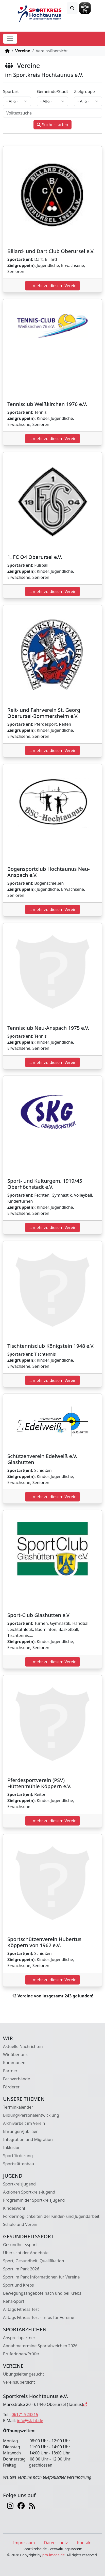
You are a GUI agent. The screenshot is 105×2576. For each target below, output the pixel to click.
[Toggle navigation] (10, 39)
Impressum (24, 2542)
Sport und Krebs (18, 2285)
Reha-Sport (13, 2301)
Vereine (22, 51)
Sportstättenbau (18, 2164)
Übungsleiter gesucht (23, 2374)
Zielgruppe (84, 91)
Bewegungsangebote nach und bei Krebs (42, 2293)
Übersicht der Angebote (25, 2252)
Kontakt (84, 2542)
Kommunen (14, 2062)
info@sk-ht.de (30, 2420)
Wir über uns (15, 2054)
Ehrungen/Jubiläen (21, 2131)
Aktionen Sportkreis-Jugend (29, 2192)
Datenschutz (56, 2542)
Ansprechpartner (19, 2337)
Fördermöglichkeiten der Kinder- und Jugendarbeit (51, 2216)
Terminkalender (18, 2107)
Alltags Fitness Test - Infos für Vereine (38, 2317)
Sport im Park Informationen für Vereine (41, 2277)
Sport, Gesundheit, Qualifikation (33, 2261)
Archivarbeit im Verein (24, 2123)
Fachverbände (16, 2079)
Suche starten (52, 124)
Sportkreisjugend (19, 2184)
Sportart (11, 91)
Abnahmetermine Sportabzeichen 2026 (40, 2346)
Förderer (11, 2087)
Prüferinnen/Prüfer (21, 2354)
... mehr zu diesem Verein (52, 285)
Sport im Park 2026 (21, 2269)
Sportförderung (18, 2155)
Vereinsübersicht (19, 2382)
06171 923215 (25, 2414)
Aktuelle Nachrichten (23, 2046)
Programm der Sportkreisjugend (34, 2200)
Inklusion (12, 2147)
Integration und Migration (28, 2139)
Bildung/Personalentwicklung (31, 2115)
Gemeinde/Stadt (52, 91)
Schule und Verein (20, 2224)
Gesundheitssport (20, 2244)
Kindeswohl (14, 2208)
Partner (10, 2070)
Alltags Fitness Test (21, 2309)
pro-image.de (53, 2554)
